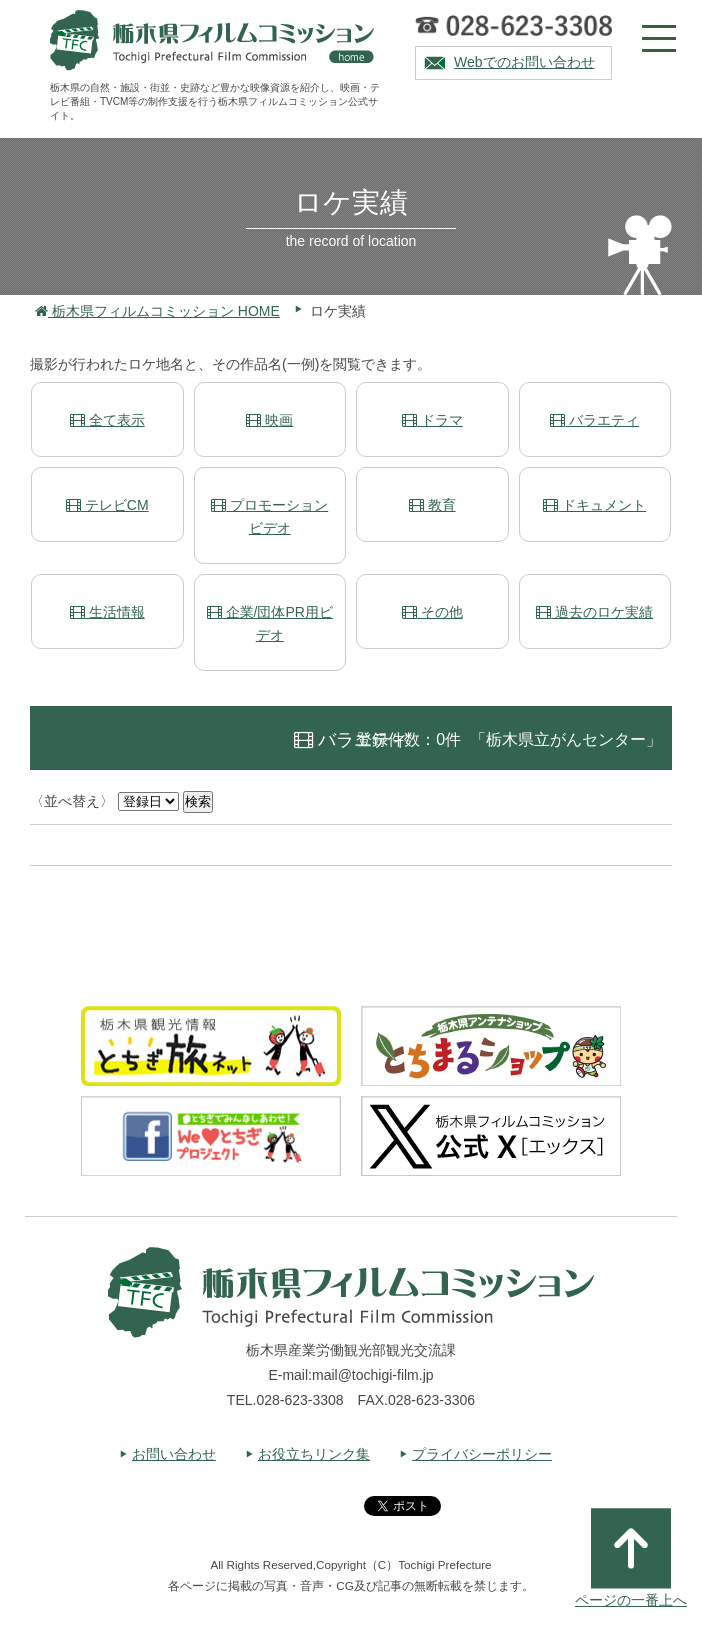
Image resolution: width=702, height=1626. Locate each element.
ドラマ (432, 420)
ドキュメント (594, 505)
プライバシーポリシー (482, 1454)
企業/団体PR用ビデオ (270, 623)
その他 (432, 612)
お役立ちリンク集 (314, 1454)
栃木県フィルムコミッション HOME (157, 311)
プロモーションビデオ (269, 516)
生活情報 (107, 612)
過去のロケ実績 (594, 612)
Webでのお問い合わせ (524, 62)
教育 (432, 505)
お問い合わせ (174, 1454)
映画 (269, 420)
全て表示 (107, 420)
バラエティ (594, 420)
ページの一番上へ (631, 1558)
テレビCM (107, 505)
